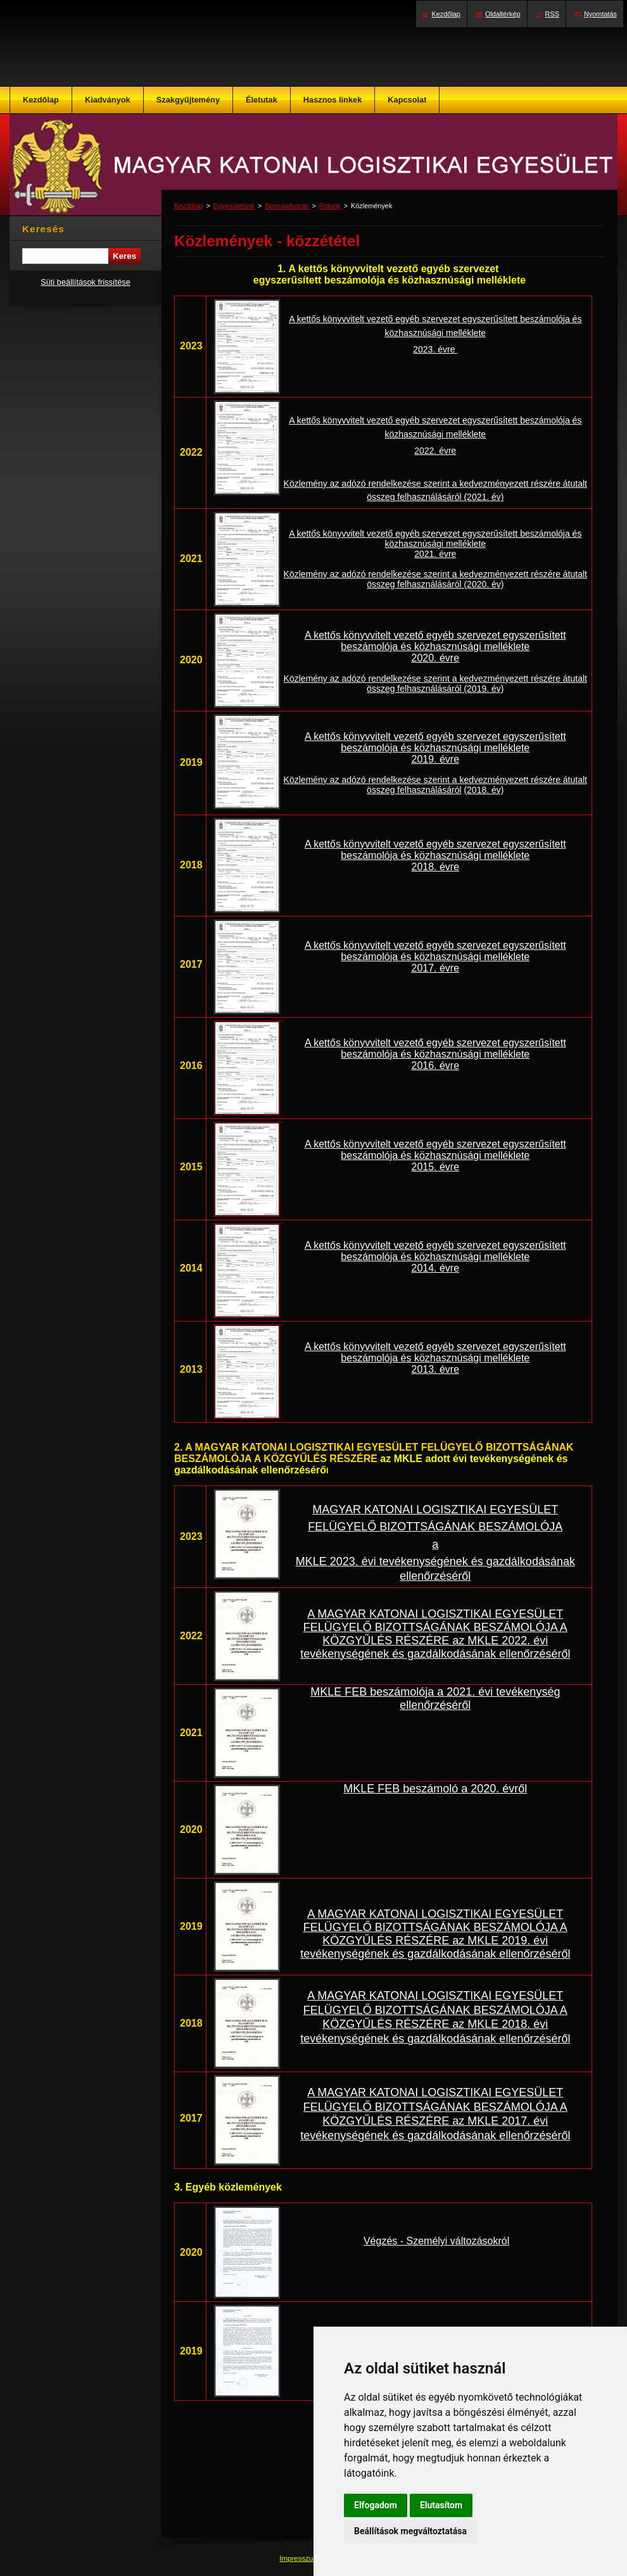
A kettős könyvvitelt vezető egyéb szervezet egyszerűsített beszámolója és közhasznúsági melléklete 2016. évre (435, 1054)
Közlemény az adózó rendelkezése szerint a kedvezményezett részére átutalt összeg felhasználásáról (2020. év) (435, 579)
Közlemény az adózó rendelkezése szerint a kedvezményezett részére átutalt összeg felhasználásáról (435, 683)
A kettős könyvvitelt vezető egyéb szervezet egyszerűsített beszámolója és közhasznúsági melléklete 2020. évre (435, 646)
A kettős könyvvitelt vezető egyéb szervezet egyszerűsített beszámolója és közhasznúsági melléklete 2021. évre (435, 543)
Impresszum (300, 2558)
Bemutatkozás (286, 205)
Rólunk (330, 205)
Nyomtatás (600, 14)
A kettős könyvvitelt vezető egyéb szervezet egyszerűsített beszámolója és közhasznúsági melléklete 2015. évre (435, 1155)
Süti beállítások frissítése (85, 282)
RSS (552, 14)
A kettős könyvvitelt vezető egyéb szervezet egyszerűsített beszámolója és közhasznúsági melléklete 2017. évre (435, 956)
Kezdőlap (188, 205)
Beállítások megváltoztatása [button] (410, 2531)
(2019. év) (483, 689)
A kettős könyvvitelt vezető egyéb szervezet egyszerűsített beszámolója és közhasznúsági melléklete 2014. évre (435, 1256)
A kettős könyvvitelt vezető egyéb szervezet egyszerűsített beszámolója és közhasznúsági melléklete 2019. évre (435, 748)
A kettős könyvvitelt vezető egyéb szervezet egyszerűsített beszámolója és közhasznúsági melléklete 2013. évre (435, 1358)
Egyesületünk (234, 205)
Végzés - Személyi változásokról (436, 2240)
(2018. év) (484, 790)
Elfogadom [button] (375, 2505)
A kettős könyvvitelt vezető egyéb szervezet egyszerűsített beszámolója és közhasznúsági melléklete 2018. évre (435, 855)
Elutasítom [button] (441, 2505)
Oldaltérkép (503, 14)
